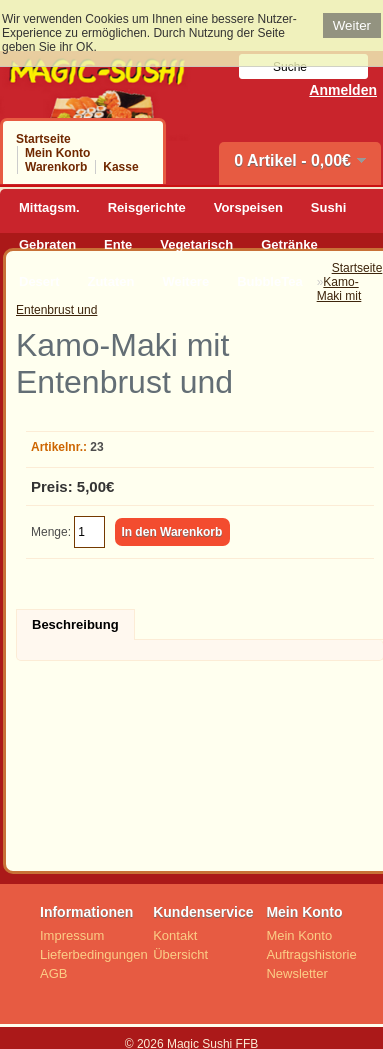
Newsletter (296, 973)
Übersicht (180, 954)
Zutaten (110, 281)
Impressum (72, 935)
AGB (53, 973)
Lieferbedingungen (94, 954)
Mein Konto (57, 153)
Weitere (185, 281)
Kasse (120, 167)
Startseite (43, 139)
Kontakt (175, 935)
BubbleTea (270, 281)
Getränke (289, 244)
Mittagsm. (49, 207)
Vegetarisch (196, 244)
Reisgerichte (147, 207)
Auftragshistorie (311, 954)
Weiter (352, 25)
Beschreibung (75, 624)
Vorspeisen (248, 207)
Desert (39, 281)
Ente (118, 244)
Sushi (328, 207)
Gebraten (47, 244)
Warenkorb (56, 167)
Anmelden (343, 90)
